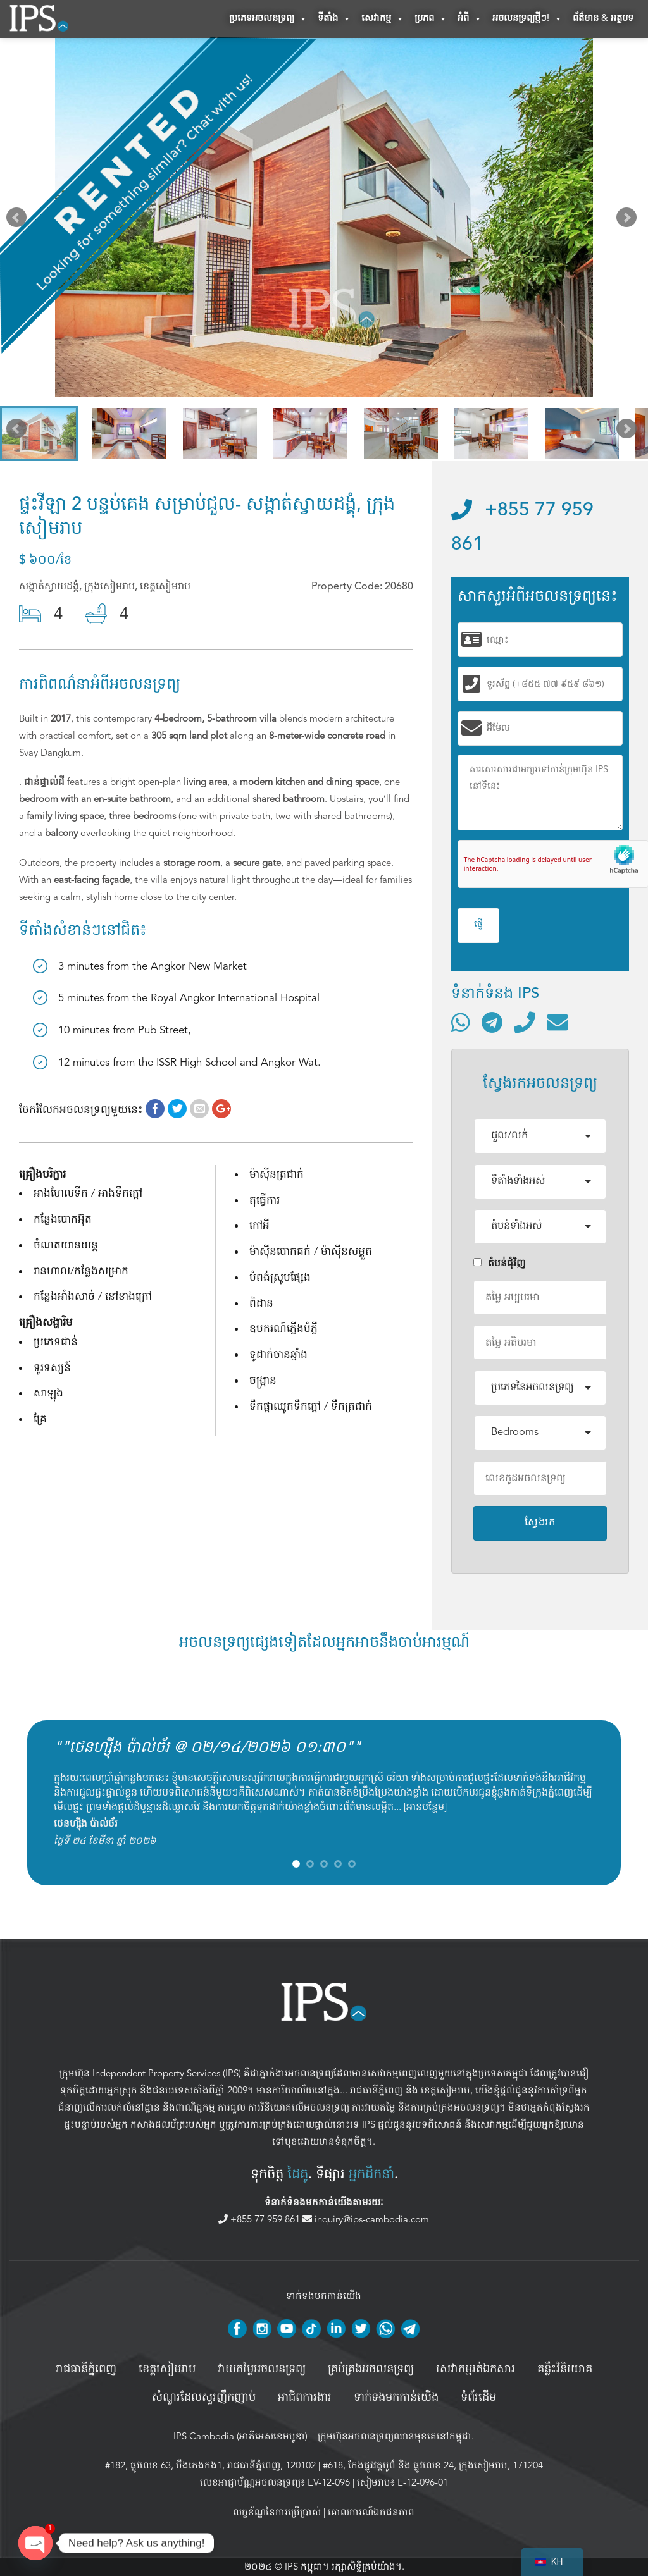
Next (629, 220)
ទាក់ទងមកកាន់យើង (396, 2397)
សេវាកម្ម (382, 19)
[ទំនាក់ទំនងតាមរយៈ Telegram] (492, 1022)
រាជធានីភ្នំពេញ (376, 2090)
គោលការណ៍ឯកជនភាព (371, 2512)
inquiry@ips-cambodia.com (365, 2219)
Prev (19, 220)
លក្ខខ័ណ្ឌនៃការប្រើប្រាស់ (277, 2512)
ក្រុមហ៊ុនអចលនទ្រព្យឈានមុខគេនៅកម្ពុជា (394, 2436)
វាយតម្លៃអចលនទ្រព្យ (262, 2369)
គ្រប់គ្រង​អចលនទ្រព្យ (371, 2369)
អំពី (470, 19)
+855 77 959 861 (260, 2219)
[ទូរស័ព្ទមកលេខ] (524, 1022)
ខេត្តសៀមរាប (445, 2090)
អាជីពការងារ (305, 2397)
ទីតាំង (334, 19)
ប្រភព (430, 19)
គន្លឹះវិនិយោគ (564, 2369)
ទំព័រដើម (478, 2397)
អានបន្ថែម (425, 1807)
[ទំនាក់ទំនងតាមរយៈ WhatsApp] (460, 1022)
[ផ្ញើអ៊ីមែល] (557, 1022)
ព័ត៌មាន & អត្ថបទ (603, 18)
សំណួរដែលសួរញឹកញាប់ (204, 2397)
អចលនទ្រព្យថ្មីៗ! (527, 19)
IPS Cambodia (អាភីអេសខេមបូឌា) (240, 2436)
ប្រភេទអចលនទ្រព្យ (268, 19)
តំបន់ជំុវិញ (499, 1263)
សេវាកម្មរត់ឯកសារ (475, 2369)
